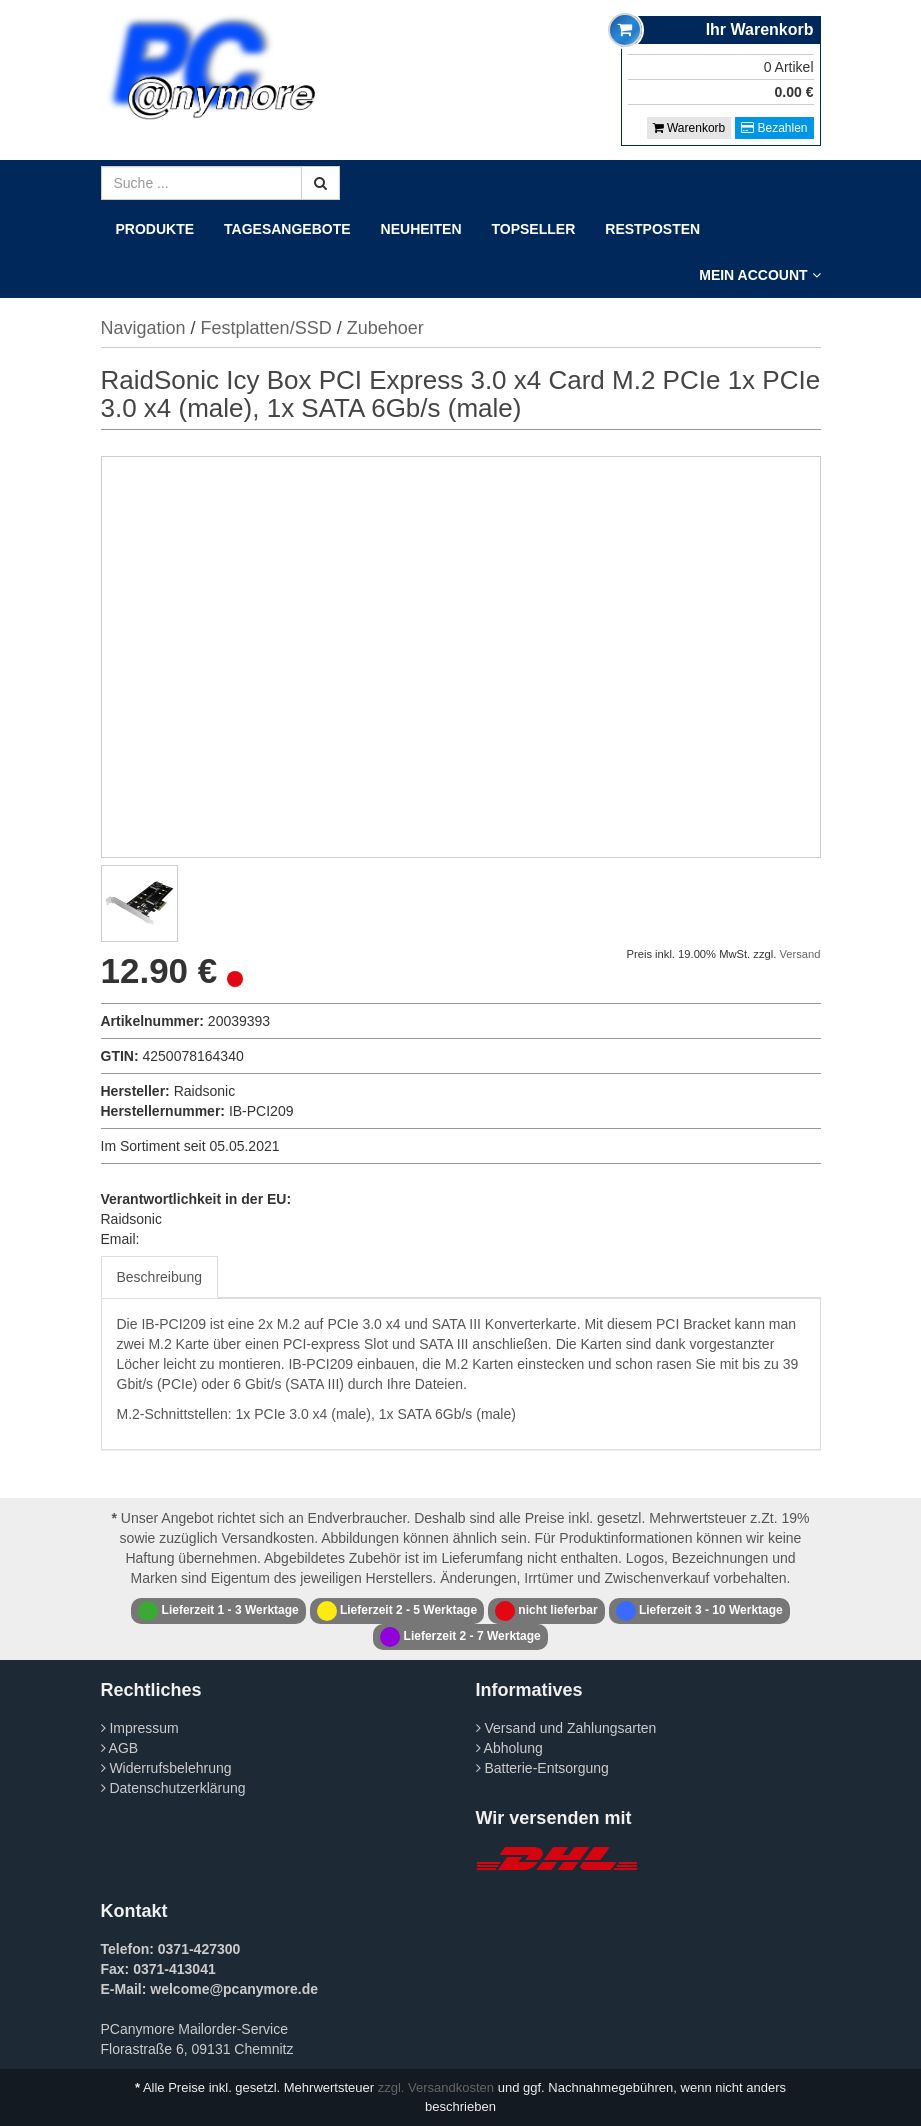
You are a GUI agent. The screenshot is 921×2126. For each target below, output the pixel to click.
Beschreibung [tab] (160, 1277)
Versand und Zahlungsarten (566, 1728)
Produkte (155, 229)
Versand (799, 954)
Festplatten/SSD (266, 328)
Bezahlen (774, 128)
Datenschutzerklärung (173, 1788)
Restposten (652, 229)
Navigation (143, 328)
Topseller (534, 229)
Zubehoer (385, 328)
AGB (120, 1748)
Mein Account (759, 275)
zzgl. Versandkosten (436, 2087)
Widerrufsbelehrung (166, 1768)
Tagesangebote (287, 229)
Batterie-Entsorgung (542, 1768)
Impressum (140, 1728)
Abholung (509, 1748)
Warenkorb (689, 128)
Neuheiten (421, 229)
